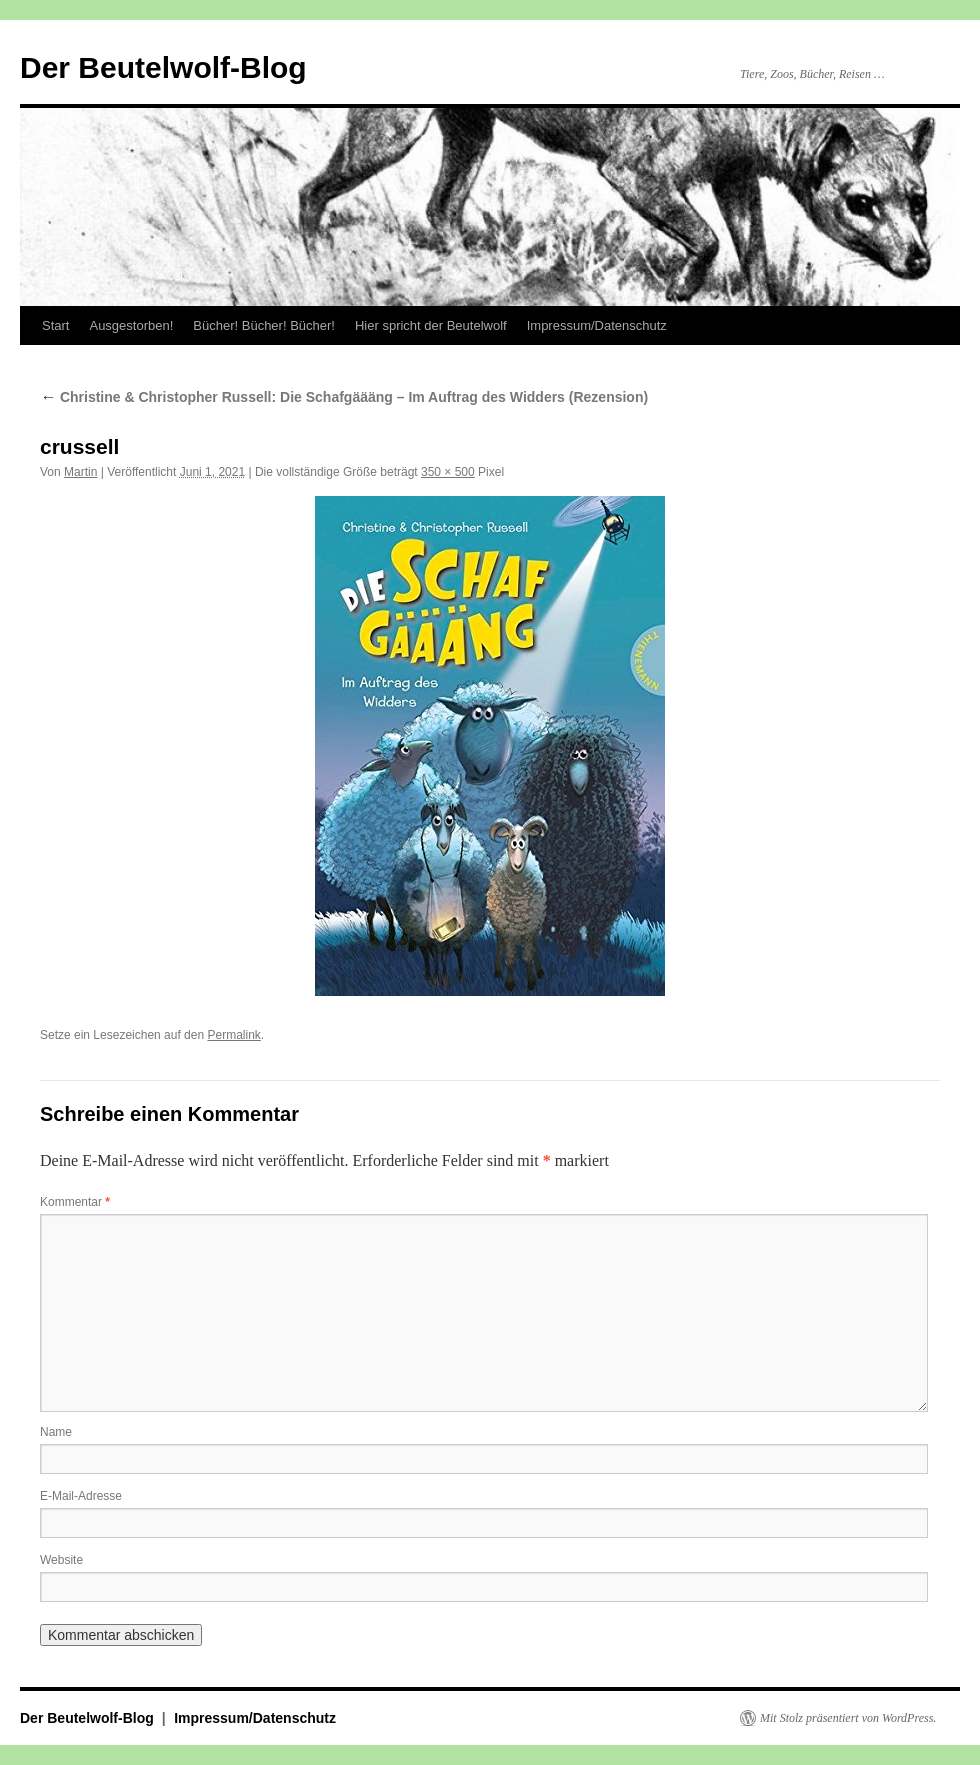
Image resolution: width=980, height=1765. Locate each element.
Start (55, 325)
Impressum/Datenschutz (597, 325)
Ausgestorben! (131, 325)
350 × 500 (448, 472)
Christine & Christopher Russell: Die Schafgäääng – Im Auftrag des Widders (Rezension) (344, 397)
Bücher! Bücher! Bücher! (264, 325)
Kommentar (75, 1202)
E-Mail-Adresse (81, 1496)
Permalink (233, 1035)
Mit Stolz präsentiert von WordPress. (848, 1718)
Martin (80, 472)
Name (56, 1432)
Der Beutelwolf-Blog (163, 67)
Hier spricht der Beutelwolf (431, 325)
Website (61, 1560)
